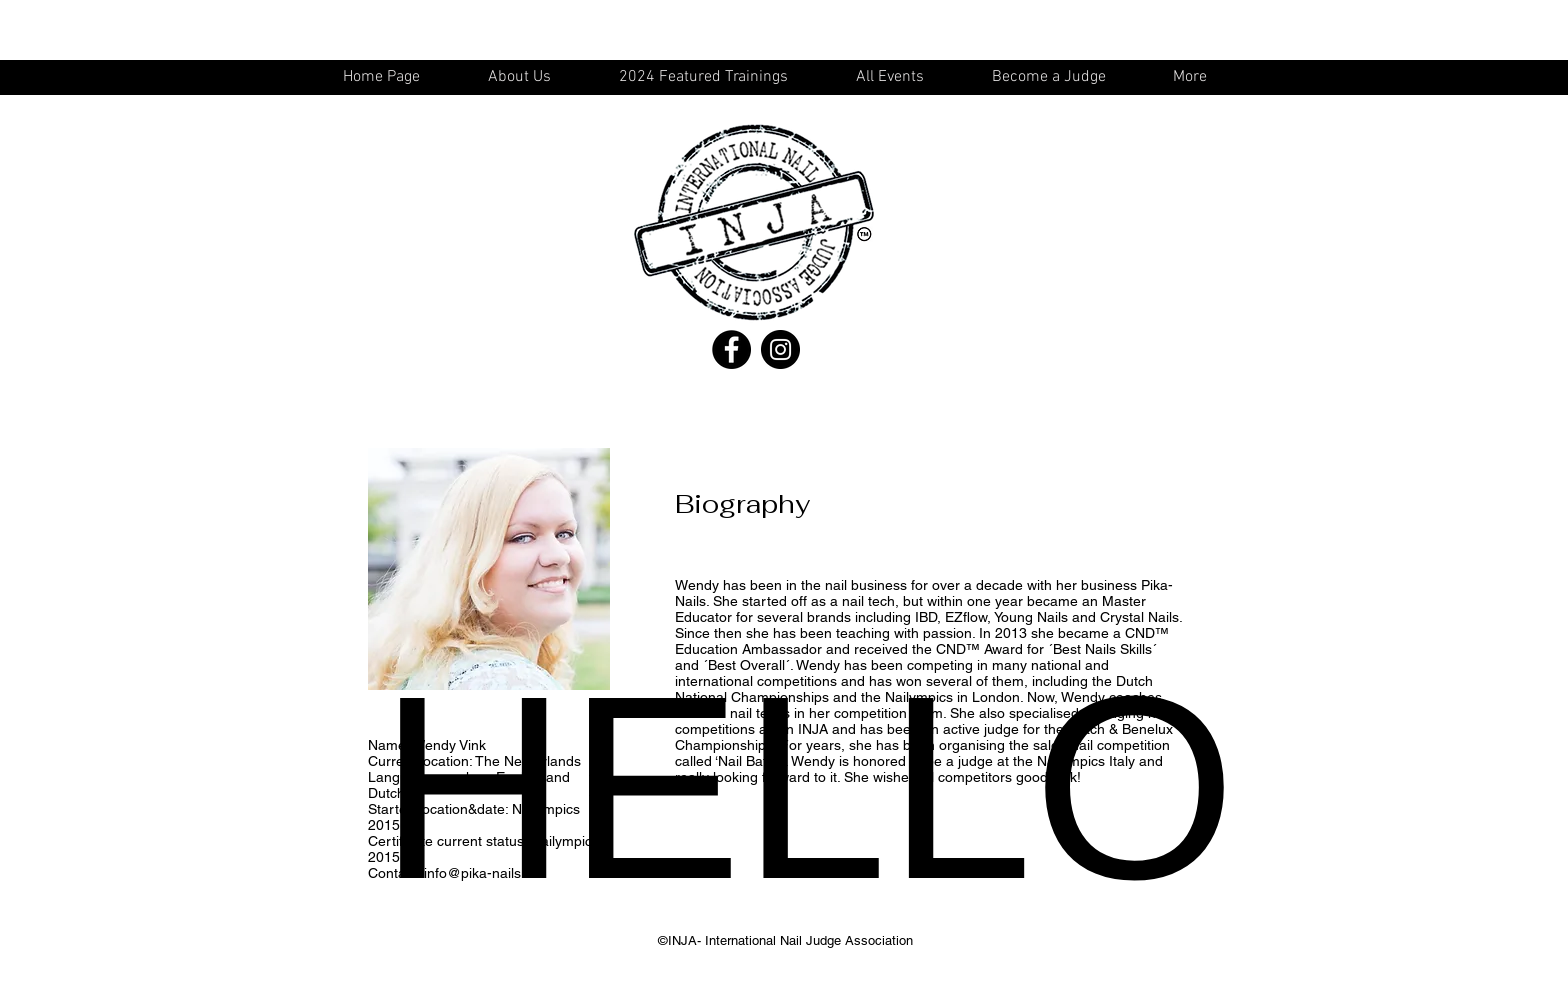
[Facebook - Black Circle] (731, 349)
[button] (899, 77)
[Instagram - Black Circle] (780, 349)
